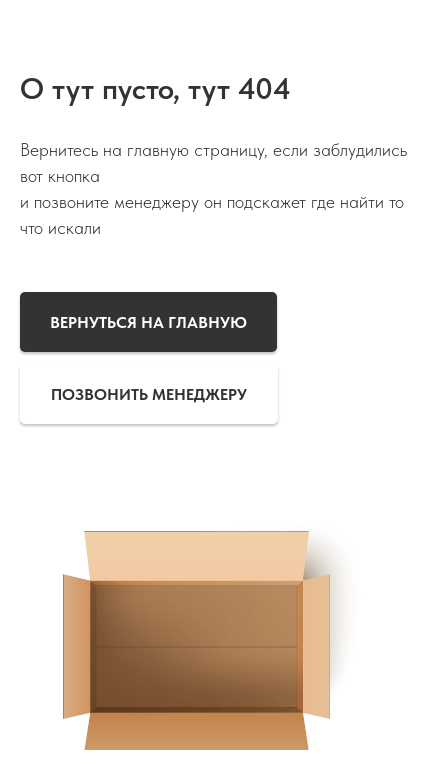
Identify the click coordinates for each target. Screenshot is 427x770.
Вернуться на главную (148, 322)
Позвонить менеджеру (149, 394)
